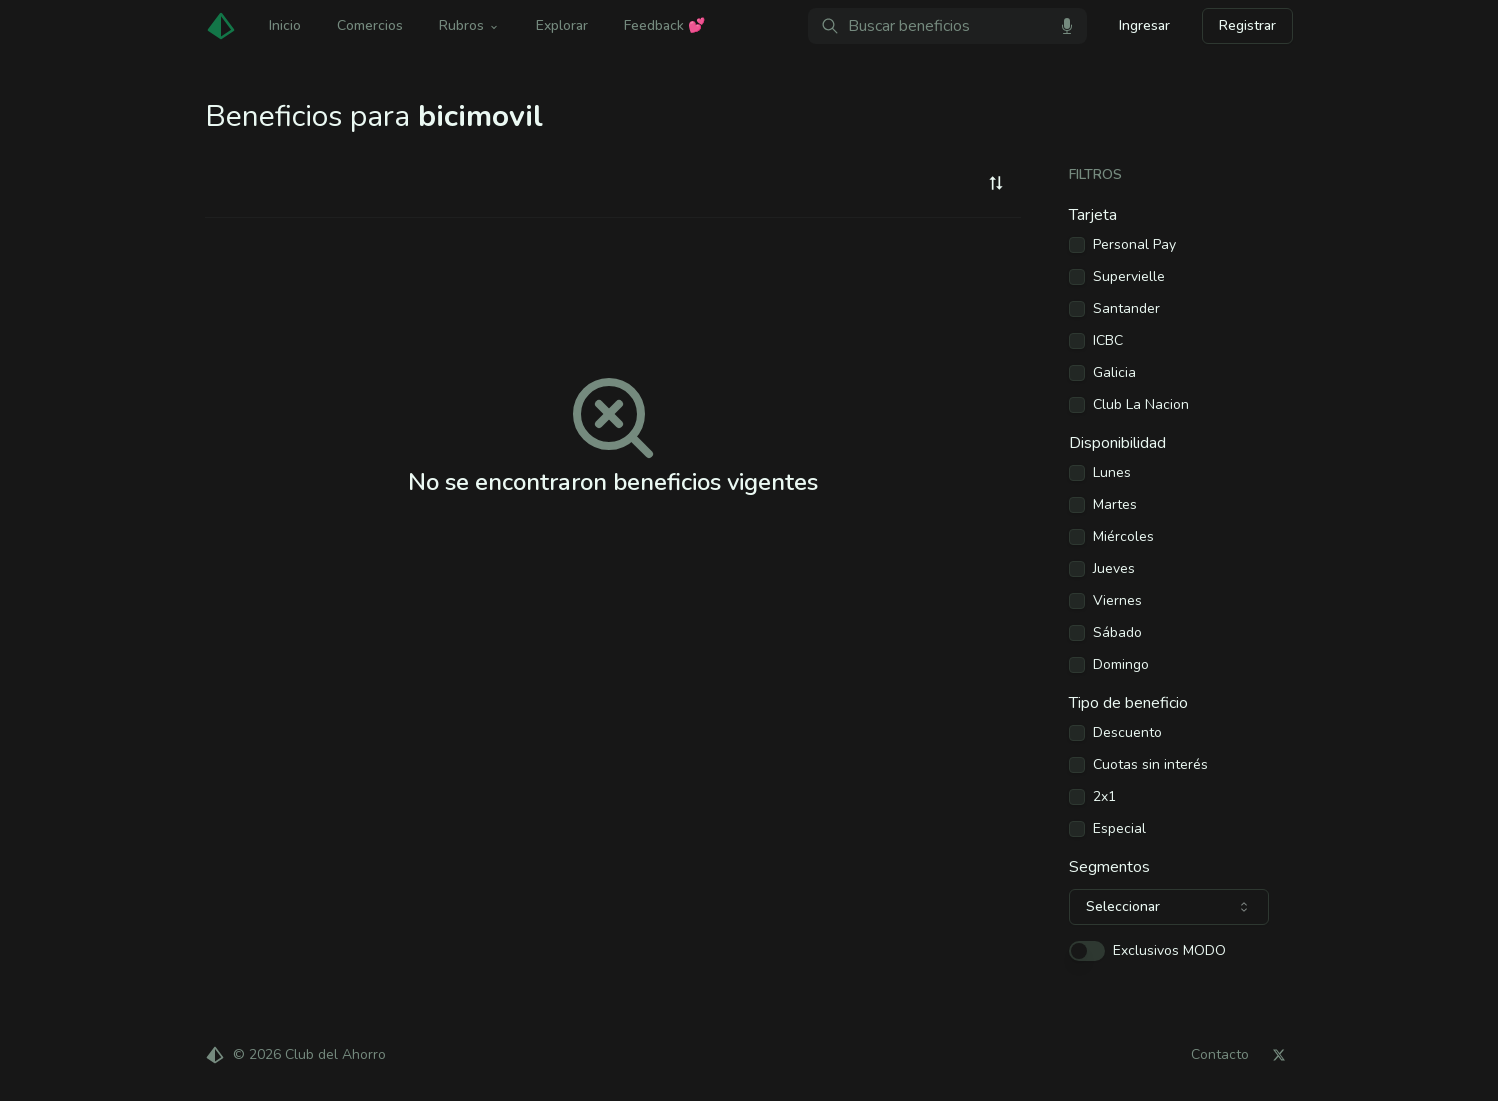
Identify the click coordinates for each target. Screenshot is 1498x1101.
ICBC (1108, 341)
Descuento (1127, 733)
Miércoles (1123, 537)
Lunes (1112, 473)
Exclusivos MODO (1169, 951)
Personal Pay (1134, 245)
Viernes (1117, 601)
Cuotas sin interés (1150, 765)
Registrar (1247, 25)
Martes (1115, 505)
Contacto (1220, 1055)
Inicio (285, 25)
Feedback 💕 (664, 25)
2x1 (1104, 797)
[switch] (1087, 951)
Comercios (370, 25)
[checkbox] (1077, 245)
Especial (1119, 829)
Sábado (1117, 633)
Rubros (469, 25)
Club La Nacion (1141, 405)
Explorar (562, 25)
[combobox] (996, 183)
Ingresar (1144, 25)
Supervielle (1129, 277)
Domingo (1121, 665)
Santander (1126, 309)
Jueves (1114, 569)
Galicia (1114, 373)
